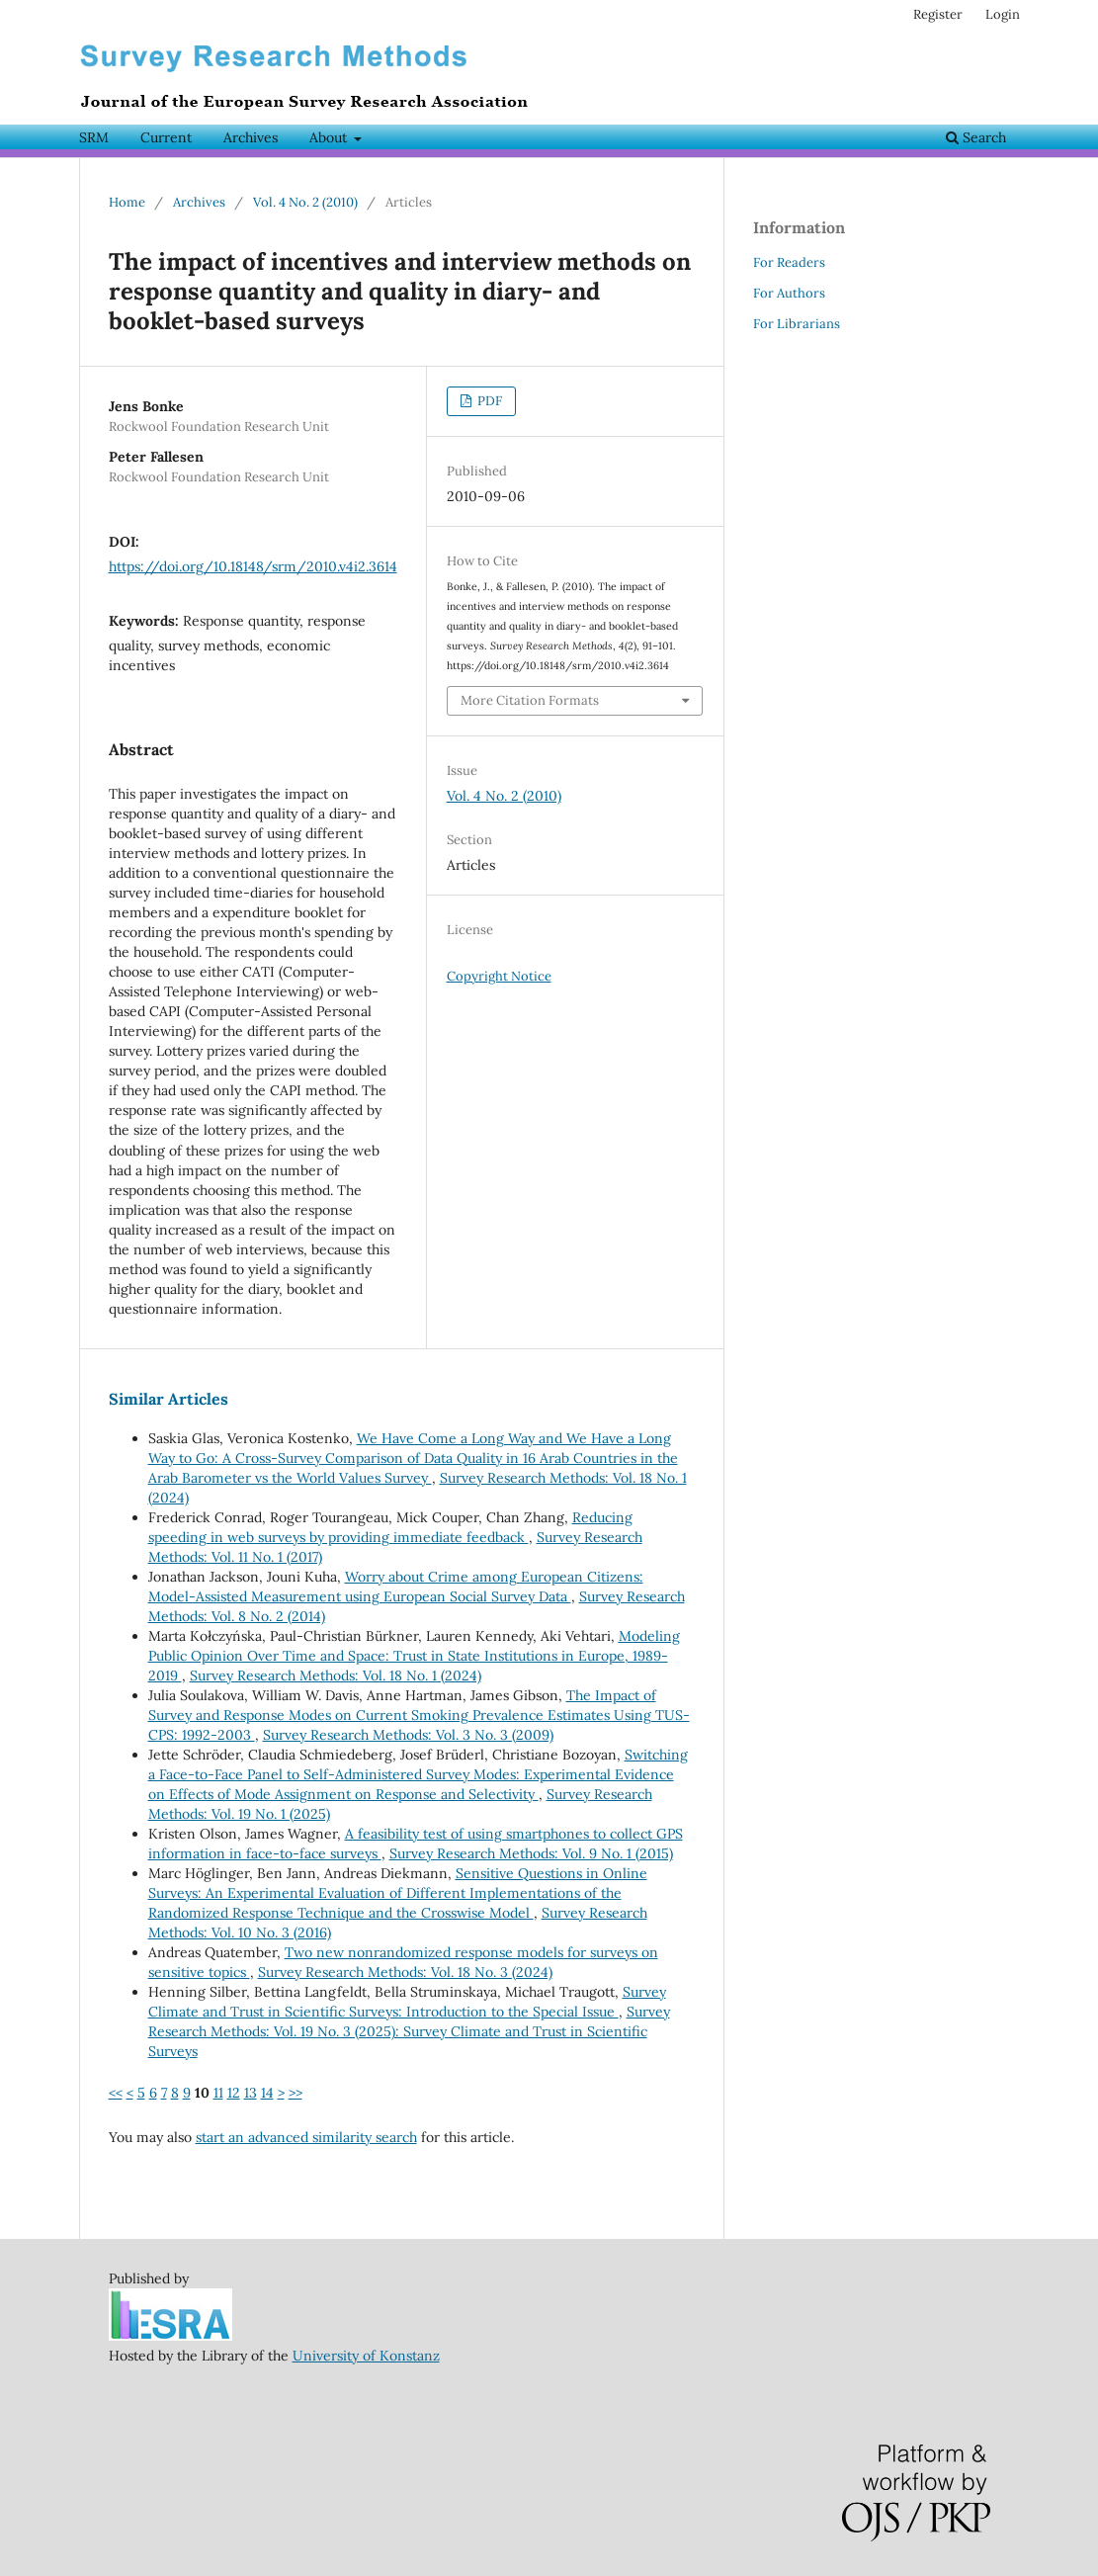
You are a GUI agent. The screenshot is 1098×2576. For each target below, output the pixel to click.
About (330, 137)
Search (976, 137)
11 (218, 2093)
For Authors (789, 293)
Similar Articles (168, 1399)
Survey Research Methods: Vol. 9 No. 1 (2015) (531, 1853)
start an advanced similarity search (306, 2137)
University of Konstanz (366, 2355)
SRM (94, 137)
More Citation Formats (530, 700)
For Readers (789, 262)
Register (938, 14)
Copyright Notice (499, 976)
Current (166, 137)
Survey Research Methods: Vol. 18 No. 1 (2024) (335, 1675)
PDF (488, 400)
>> (295, 2093)
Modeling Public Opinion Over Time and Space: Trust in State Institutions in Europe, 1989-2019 (414, 1655)
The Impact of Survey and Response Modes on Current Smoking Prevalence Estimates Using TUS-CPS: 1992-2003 (419, 1715)
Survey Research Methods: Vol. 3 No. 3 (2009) (408, 1735)
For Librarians (796, 323)
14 (267, 2093)
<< (116, 2093)
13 (250, 2093)
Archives (250, 137)
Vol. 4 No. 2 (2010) (305, 202)
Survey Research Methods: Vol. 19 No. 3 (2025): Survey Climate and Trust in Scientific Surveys (409, 2031)
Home (127, 202)
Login (1002, 14)
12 (233, 2093)
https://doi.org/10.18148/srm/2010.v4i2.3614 (253, 566)
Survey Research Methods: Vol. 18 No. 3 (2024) (405, 1972)
